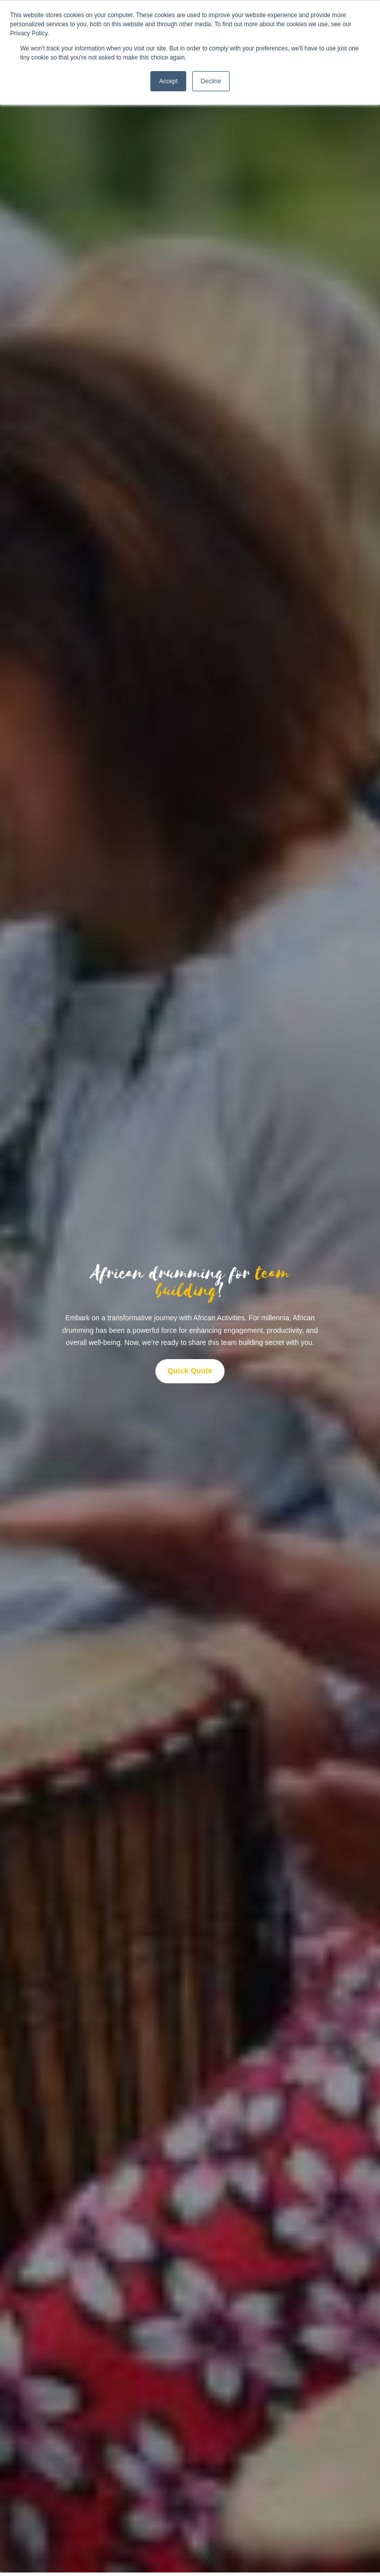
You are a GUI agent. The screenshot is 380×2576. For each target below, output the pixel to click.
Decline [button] (211, 81)
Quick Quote (190, 1371)
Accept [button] (168, 81)
